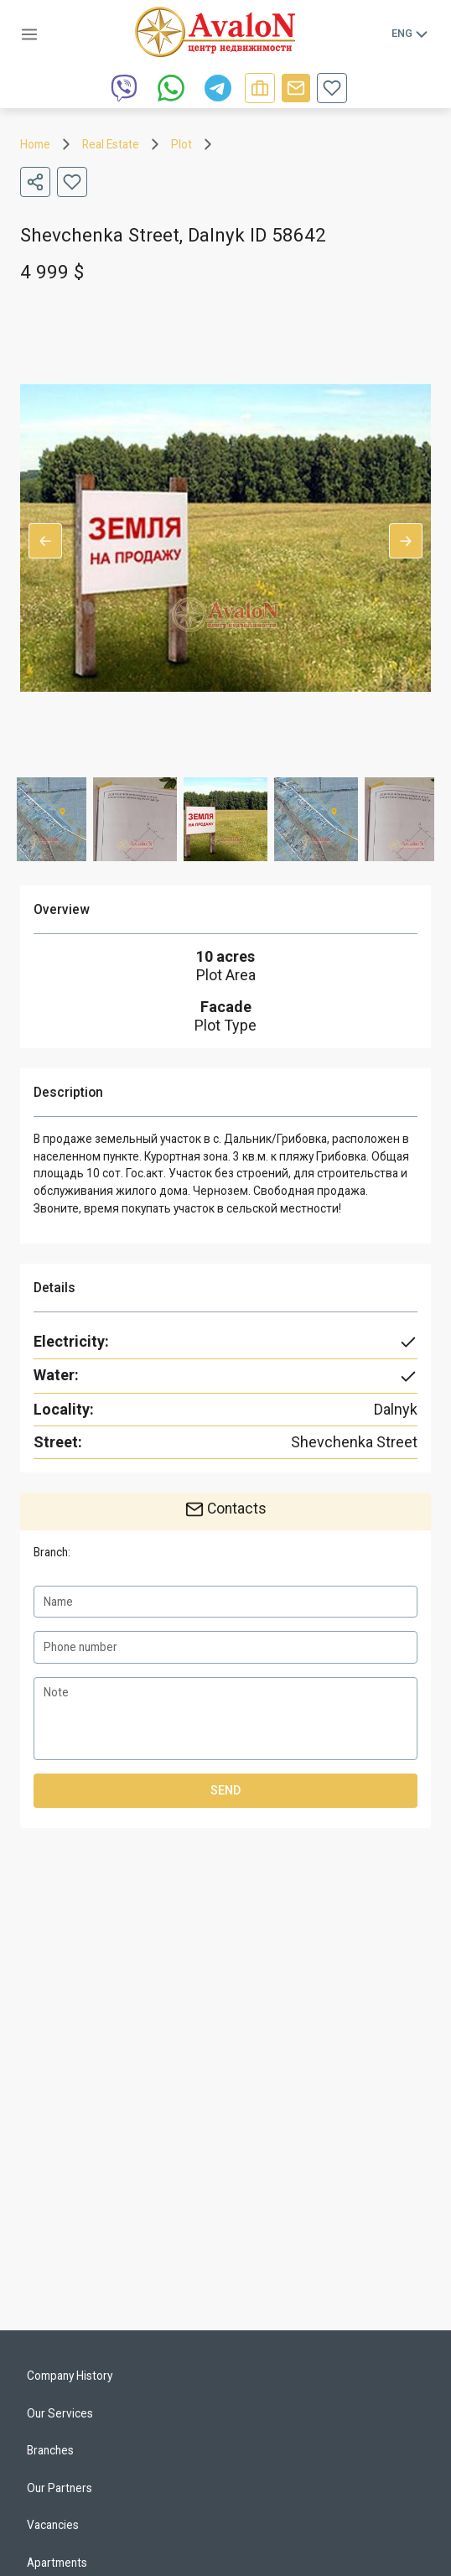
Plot (181, 144)
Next (405, 540)
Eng (411, 33)
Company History (69, 2375)
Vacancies (53, 2525)
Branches (50, 2450)
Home (35, 144)
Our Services (60, 2413)
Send (225, 1791)
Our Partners (59, 2488)
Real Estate (110, 144)
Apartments (57, 2562)
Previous (45, 540)
